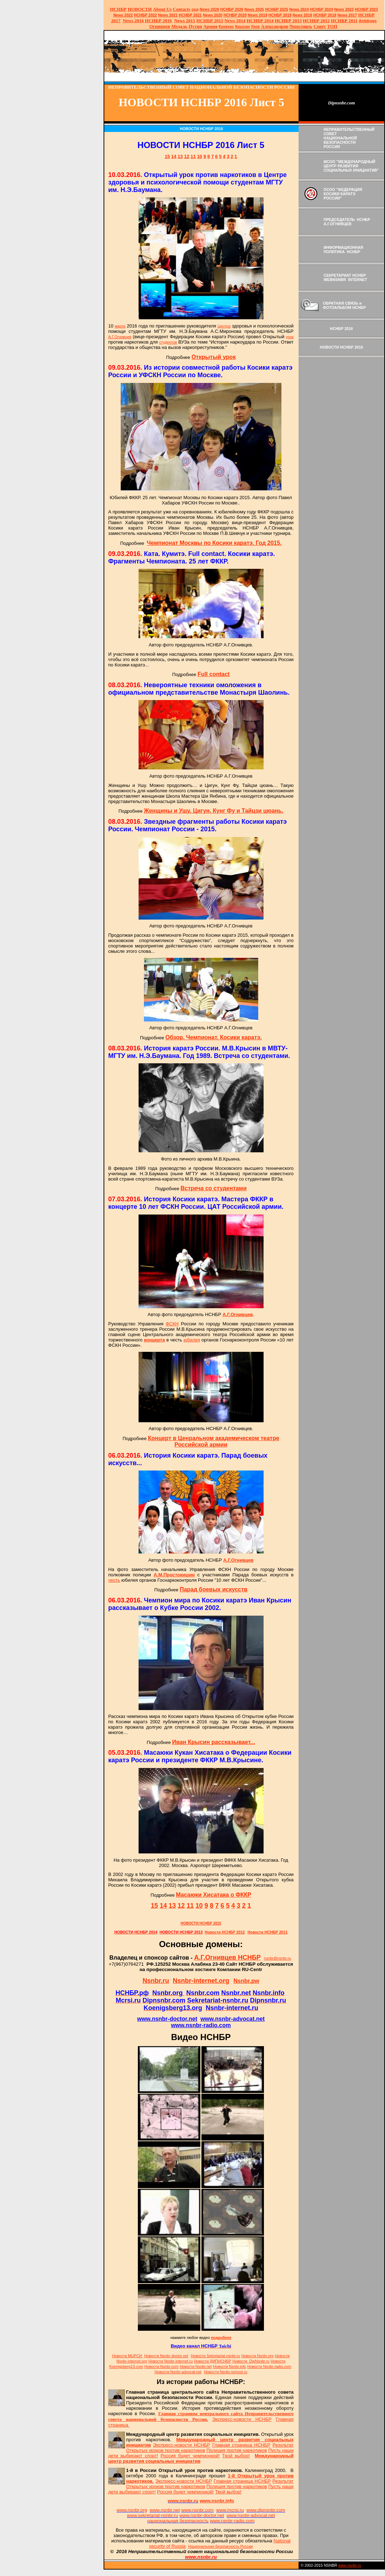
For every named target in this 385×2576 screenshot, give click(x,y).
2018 (302, 15)
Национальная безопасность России (220, 2546)
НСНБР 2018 (324, 15)
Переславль (300, 26)
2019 (258, 15)
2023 (344, 9)
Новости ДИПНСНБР (212, 2361)
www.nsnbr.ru (349, 2565)
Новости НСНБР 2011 (268, 1932)
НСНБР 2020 (235, 15)
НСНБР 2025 (276, 9)
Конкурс (226, 26)
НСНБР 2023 (366, 9)
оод (195, 9)
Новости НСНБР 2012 (225, 1932)
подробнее (221, 2337)
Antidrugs (367, 21)
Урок (255, 26)
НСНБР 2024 (321, 9)
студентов (168, 342)
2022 (123, 15)
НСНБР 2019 (280, 15)
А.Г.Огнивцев (119, 337)
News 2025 (254, 9)
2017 (347, 15)
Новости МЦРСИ (127, 2356)
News (294, 9)
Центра (224, 326)
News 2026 (209, 9)
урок (290, 337)
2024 (304, 9)
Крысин (242, 26)
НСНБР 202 (232, 9)
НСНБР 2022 (145, 15)
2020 (212, 15)
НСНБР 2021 (190, 15)
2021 (168, 15)
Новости (166, 2356)
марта (120, 326)
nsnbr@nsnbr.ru (277, 1958)
